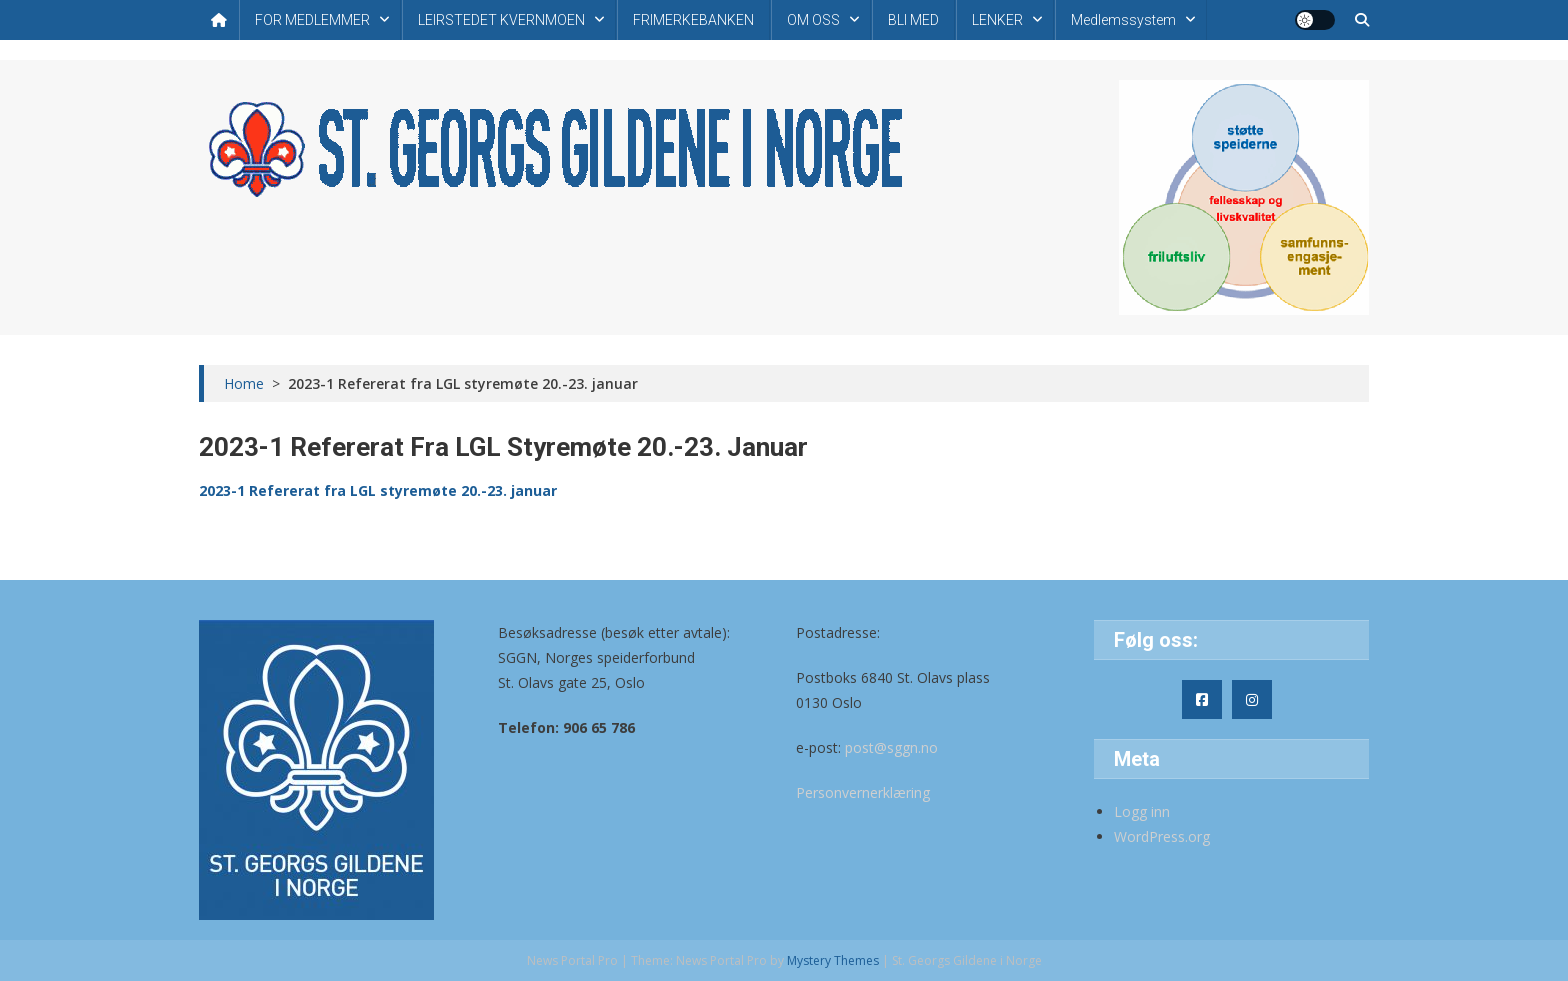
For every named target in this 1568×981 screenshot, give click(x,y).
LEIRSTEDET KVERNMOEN (501, 20)
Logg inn (1142, 811)
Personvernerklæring (863, 792)
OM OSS (813, 20)
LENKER (997, 20)
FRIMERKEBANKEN (693, 20)
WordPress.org (1162, 836)
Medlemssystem (1123, 20)
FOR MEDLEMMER (312, 20)
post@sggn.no (891, 747)
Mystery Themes (833, 960)
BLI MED (913, 20)
